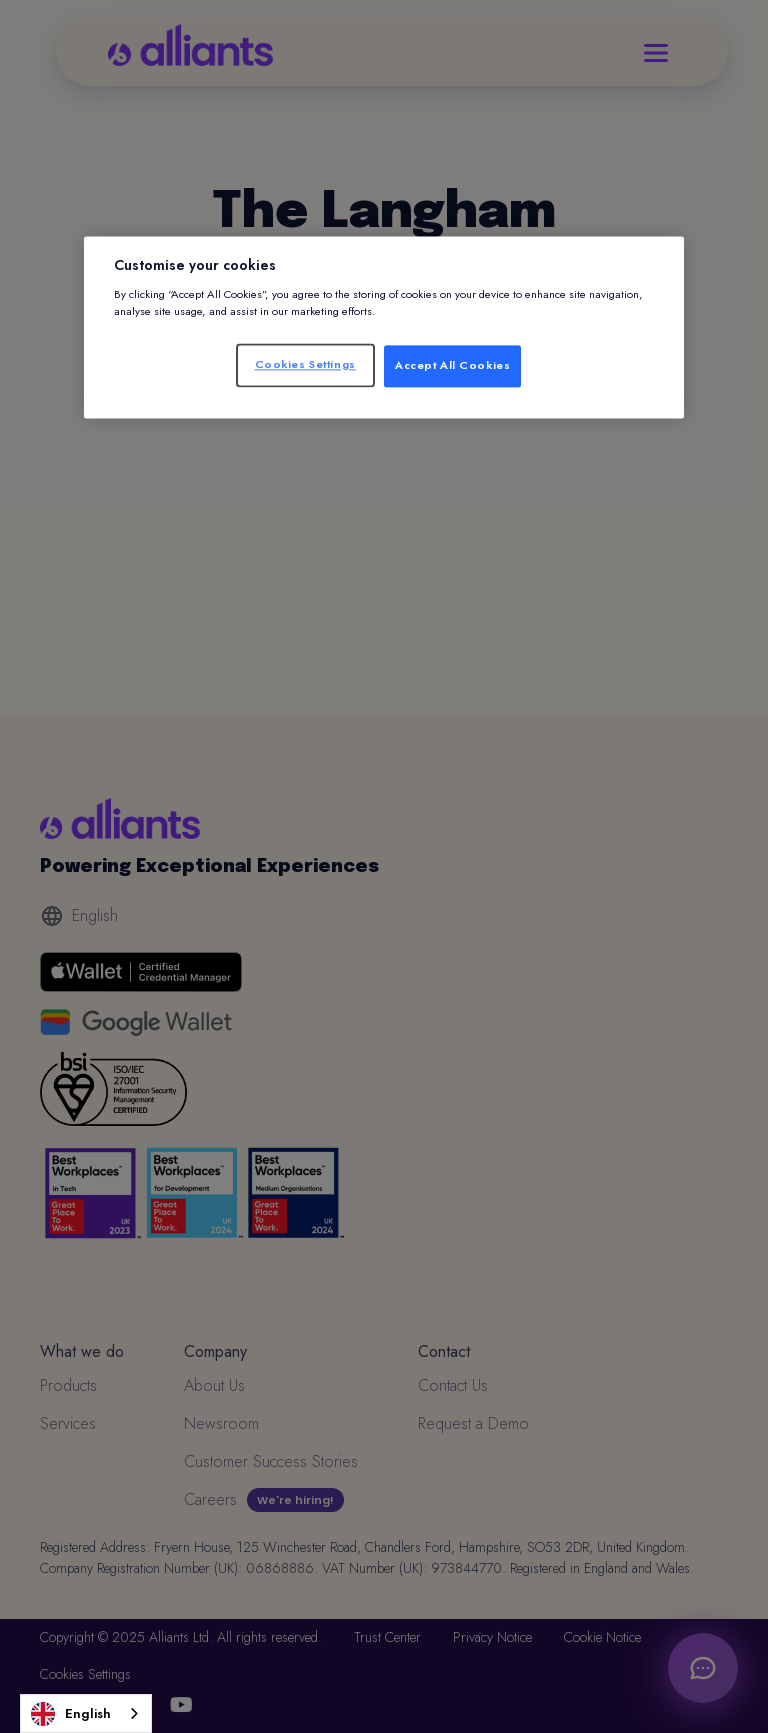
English (71, 1714)
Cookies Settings (305, 364)
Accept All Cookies (452, 365)
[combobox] (86, 1713)
